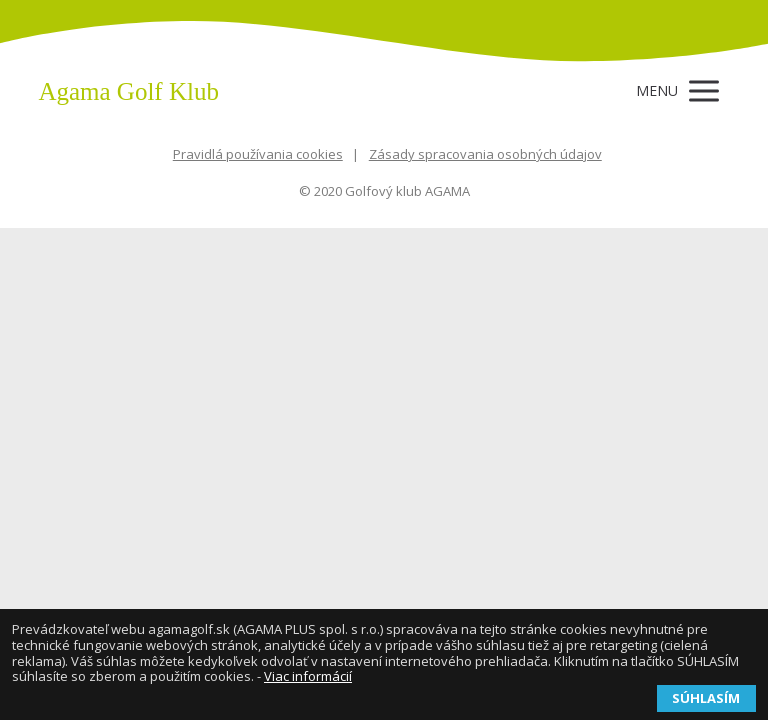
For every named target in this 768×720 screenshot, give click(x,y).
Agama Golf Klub (128, 91)
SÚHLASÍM (706, 698)
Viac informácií (308, 676)
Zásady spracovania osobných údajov (485, 154)
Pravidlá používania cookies (258, 154)
